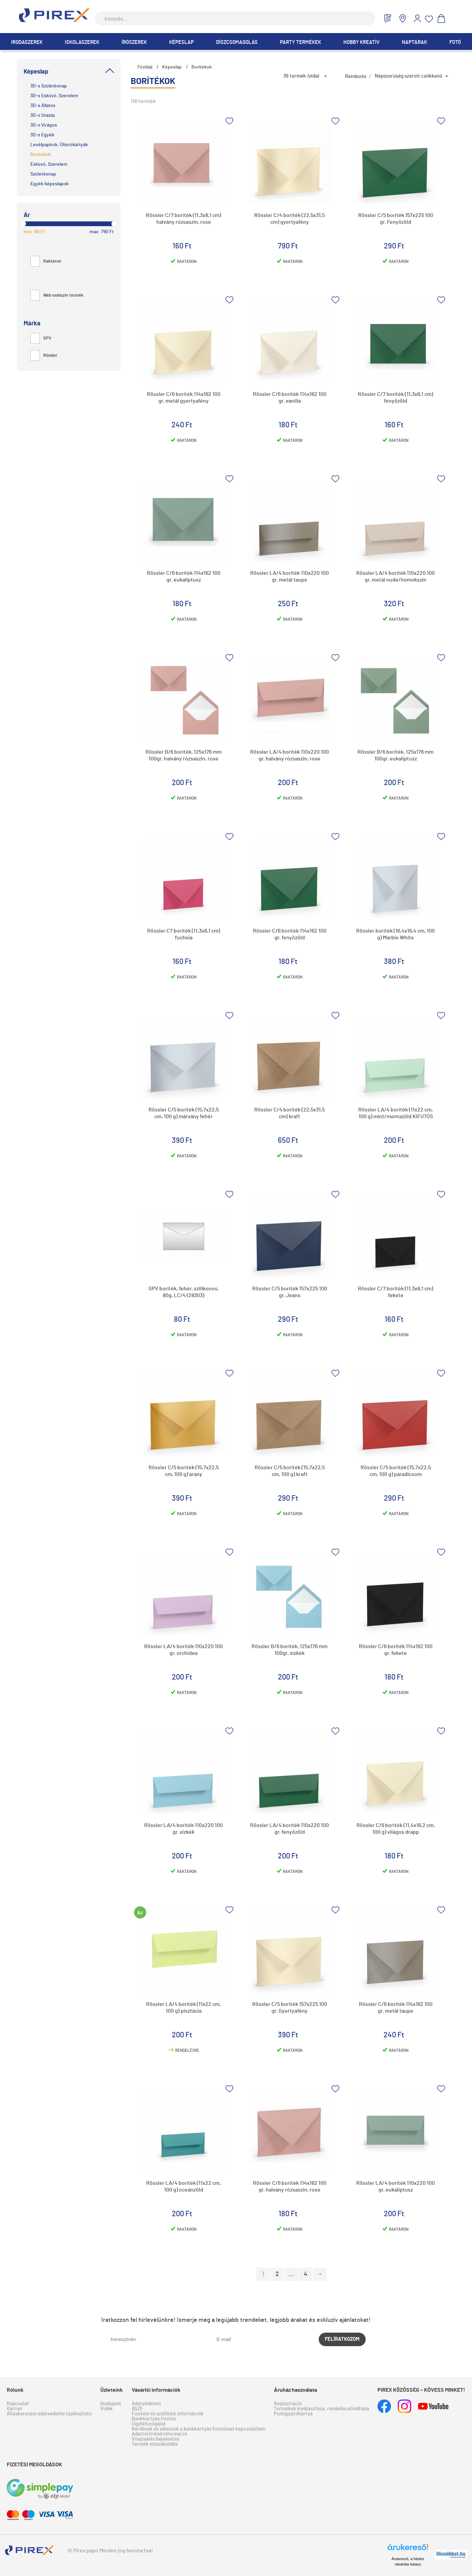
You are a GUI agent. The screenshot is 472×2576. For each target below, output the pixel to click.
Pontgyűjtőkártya (293, 2413)
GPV (40, 338)
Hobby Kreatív (361, 42)
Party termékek (300, 42)
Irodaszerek (27, 42)
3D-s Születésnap (48, 86)
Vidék (106, 2408)
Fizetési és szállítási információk (168, 2413)
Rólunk (15, 2390)
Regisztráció (288, 2403)
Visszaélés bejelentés (155, 2439)
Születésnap (43, 174)
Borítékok (40, 154)
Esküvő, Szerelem (49, 164)
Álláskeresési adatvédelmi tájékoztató (49, 2413)
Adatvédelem (146, 2403)
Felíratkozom (342, 2339)
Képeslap (181, 42)
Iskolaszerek (82, 42)
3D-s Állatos (42, 105)
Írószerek (134, 42)
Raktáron (45, 261)
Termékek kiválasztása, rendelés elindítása (321, 2408)
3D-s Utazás (42, 115)
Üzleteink (111, 2390)
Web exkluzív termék (56, 295)
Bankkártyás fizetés (154, 2418)
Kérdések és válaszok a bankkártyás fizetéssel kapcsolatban (198, 2429)
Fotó (455, 42)
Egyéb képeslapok (49, 184)
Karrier (15, 2408)
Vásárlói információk (156, 2390)
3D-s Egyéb (42, 135)
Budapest (110, 2403)
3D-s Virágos (43, 125)
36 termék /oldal (301, 76)
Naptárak (414, 42)
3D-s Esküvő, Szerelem (54, 95)
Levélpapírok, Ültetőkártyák (59, 144)
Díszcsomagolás (237, 42)
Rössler (43, 355)
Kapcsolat (18, 2403)
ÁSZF (137, 2408)
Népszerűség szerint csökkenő (408, 76)
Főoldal (144, 67)
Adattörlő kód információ (159, 2434)
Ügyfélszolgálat (149, 2423)
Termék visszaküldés (155, 2444)
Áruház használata (295, 2390)
